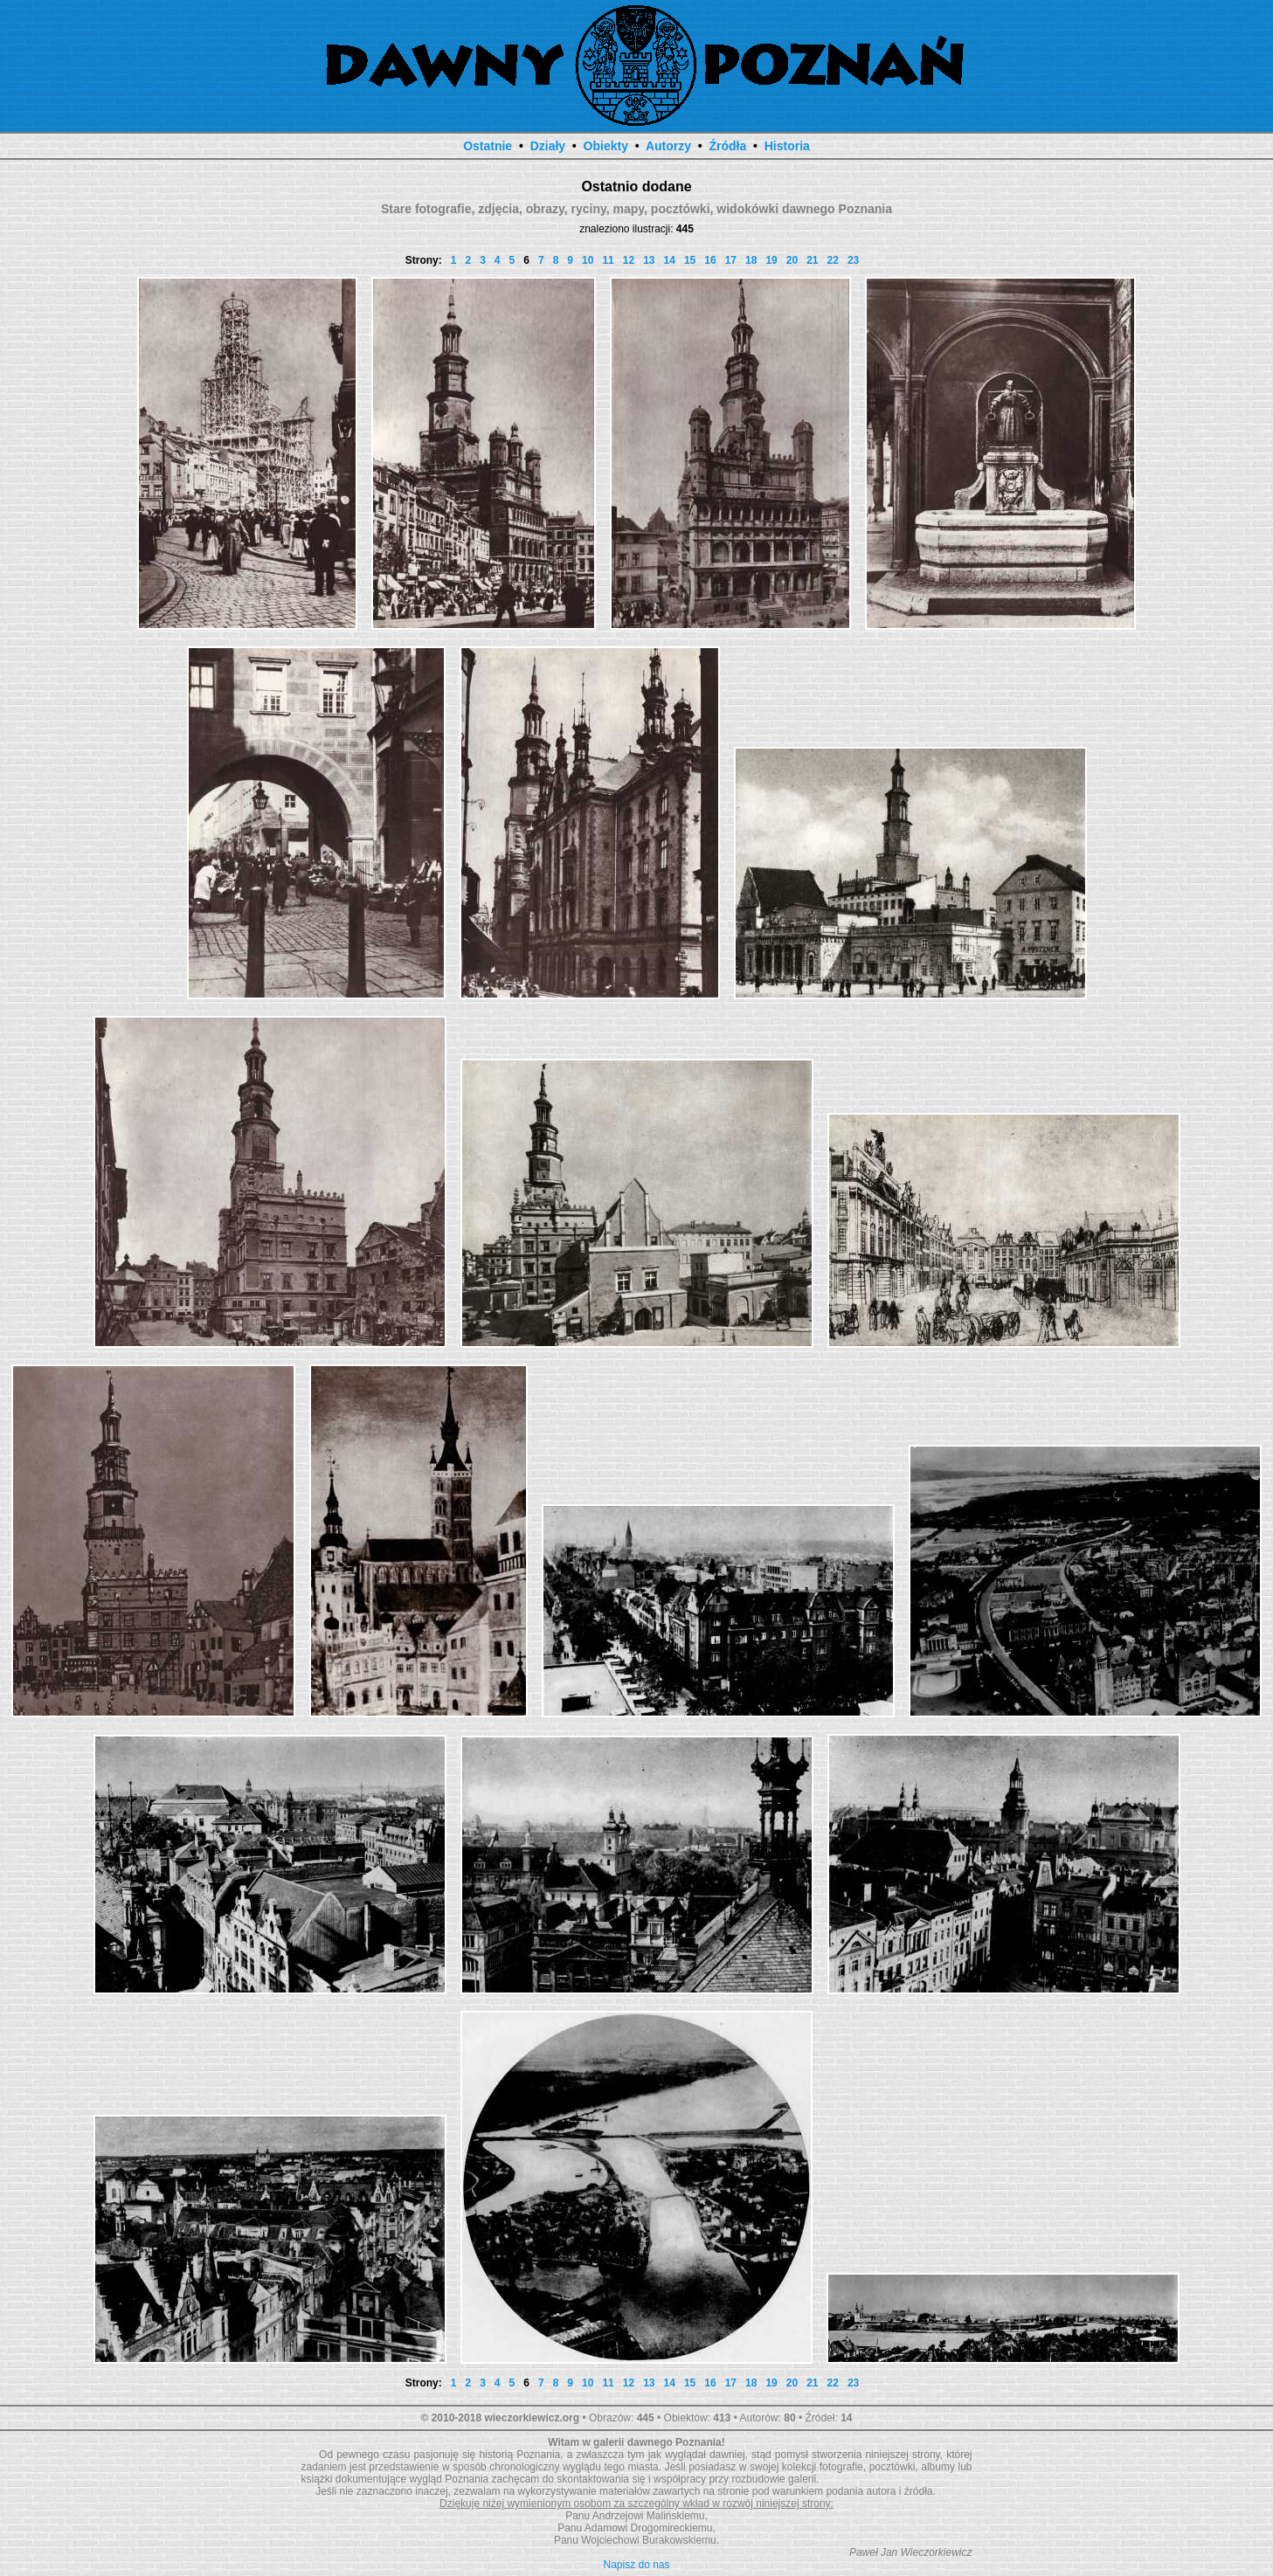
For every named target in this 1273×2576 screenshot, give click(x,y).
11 (607, 260)
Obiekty (606, 146)
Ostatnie (487, 146)
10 (587, 260)
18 (751, 260)
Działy (547, 146)
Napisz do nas (636, 2565)
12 (628, 260)
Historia (787, 146)
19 (771, 260)
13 (648, 260)
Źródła (727, 146)
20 (792, 260)
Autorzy (668, 146)
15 (689, 260)
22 (833, 260)
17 (731, 260)
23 (853, 260)
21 (812, 260)
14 (669, 260)
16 (710, 260)
